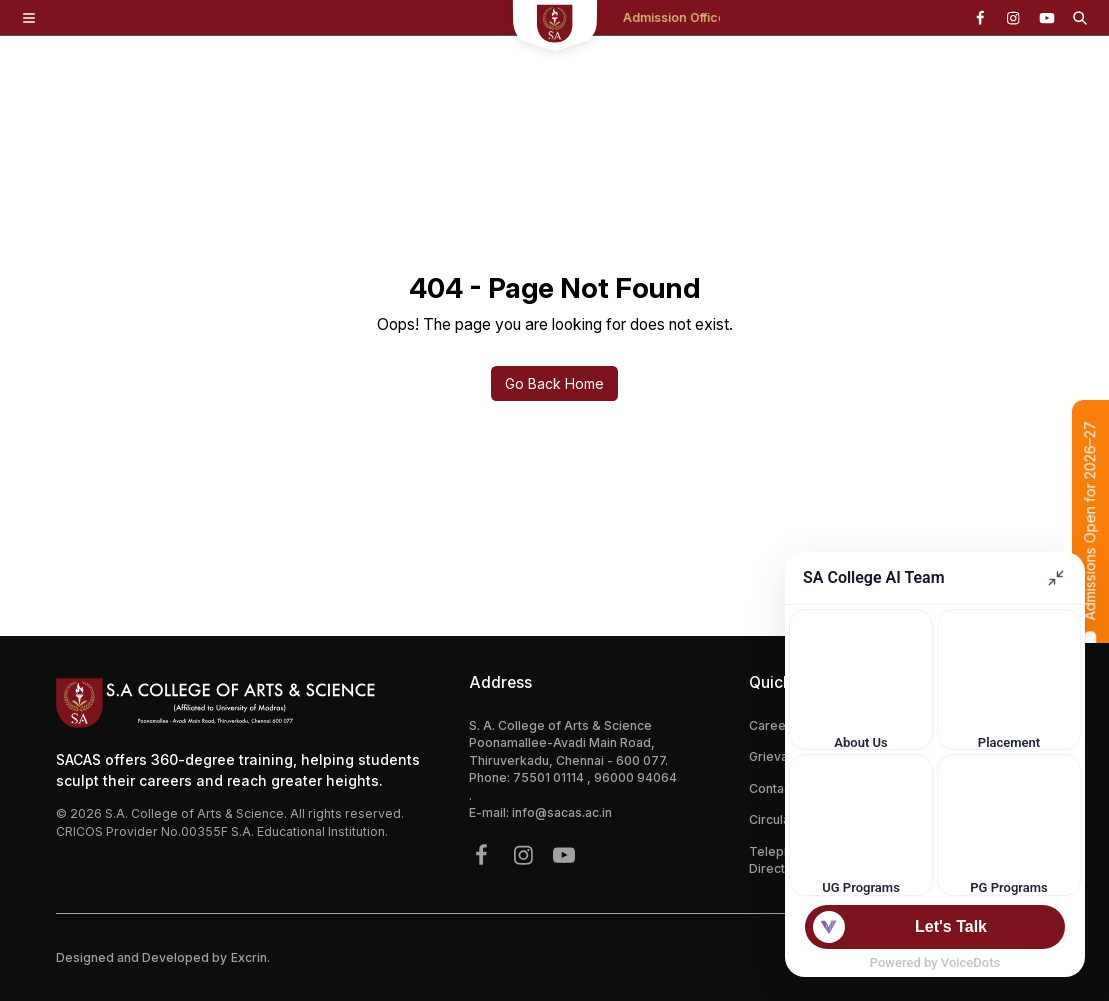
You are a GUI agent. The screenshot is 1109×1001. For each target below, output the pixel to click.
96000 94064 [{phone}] (635, 777)
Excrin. (250, 957)
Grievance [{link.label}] (779, 756)
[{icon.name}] (980, 18)
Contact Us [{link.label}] (781, 788)
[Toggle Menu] (29, 18)
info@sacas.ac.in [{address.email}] (562, 812)
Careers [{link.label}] (773, 725)
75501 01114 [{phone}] (550, 777)
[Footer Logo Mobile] (245, 703)
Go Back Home (554, 383)
